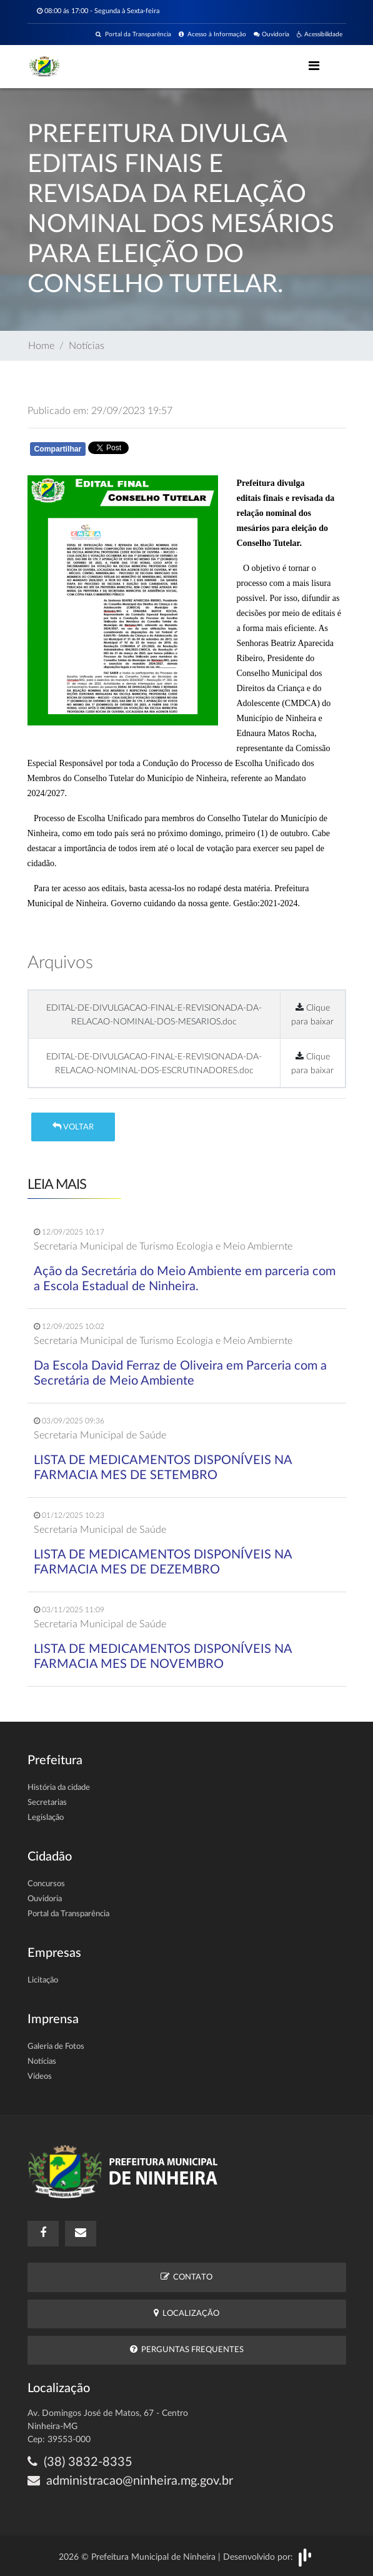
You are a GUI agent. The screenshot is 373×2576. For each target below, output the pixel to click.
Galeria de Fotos (55, 2047)
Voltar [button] (73, 1126)
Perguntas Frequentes (187, 2349)
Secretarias (47, 1803)
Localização (186, 2313)
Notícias (86, 346)
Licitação (42, 1980)
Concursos (46, 1884)
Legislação (45, 1818)
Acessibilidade (319, 34)
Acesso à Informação (212, 34)
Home (41, 346)
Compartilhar (58, 449)
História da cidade (58, 1788)
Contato (186, 2276)
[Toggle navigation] (314, 66)
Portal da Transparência (133, 34)
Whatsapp (172, 451)
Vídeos (39, 2077)
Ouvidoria (271, 34)
